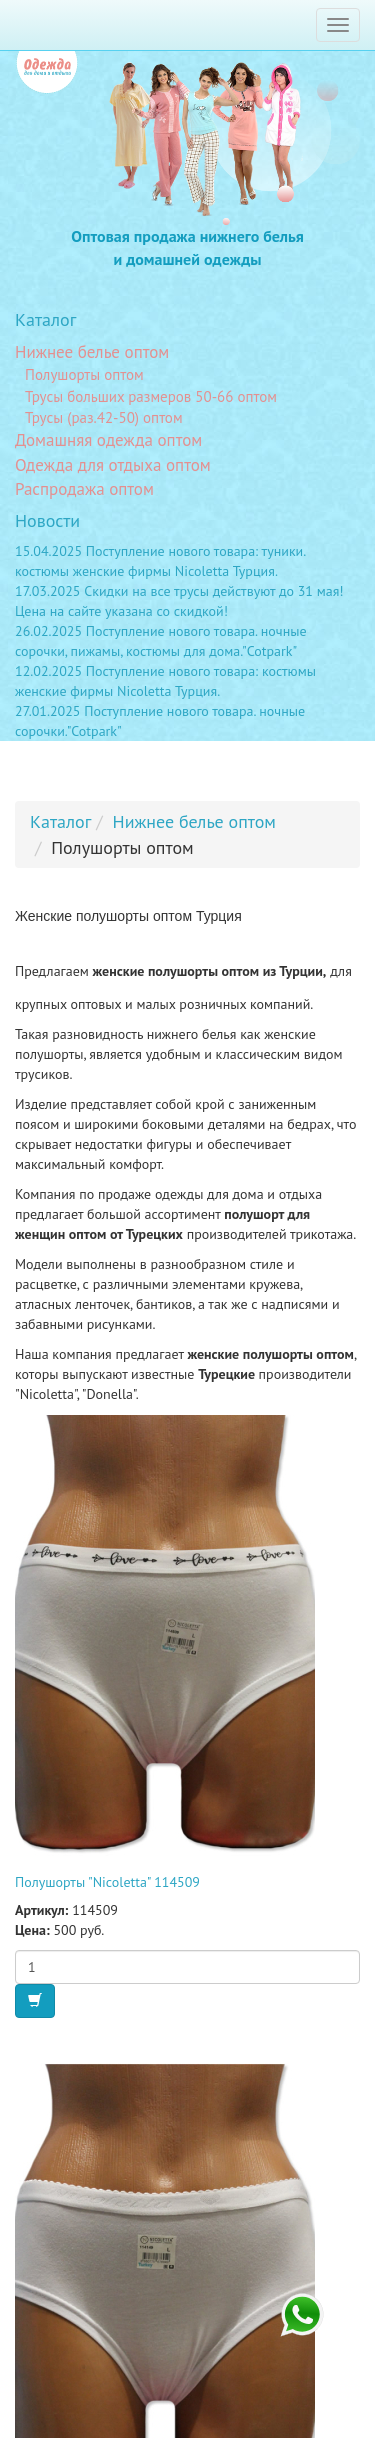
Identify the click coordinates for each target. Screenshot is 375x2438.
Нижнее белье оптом (92, 352)
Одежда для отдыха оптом (113, 465)
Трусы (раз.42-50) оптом (104, 417)
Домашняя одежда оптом (108, 440)
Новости (47, 520)
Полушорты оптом (84, 374)
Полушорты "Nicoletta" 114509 (107, 1882)
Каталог (45, 319)
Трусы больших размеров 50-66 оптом (151, 396)
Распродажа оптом (84, 489)
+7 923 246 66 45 (302, 2315)
